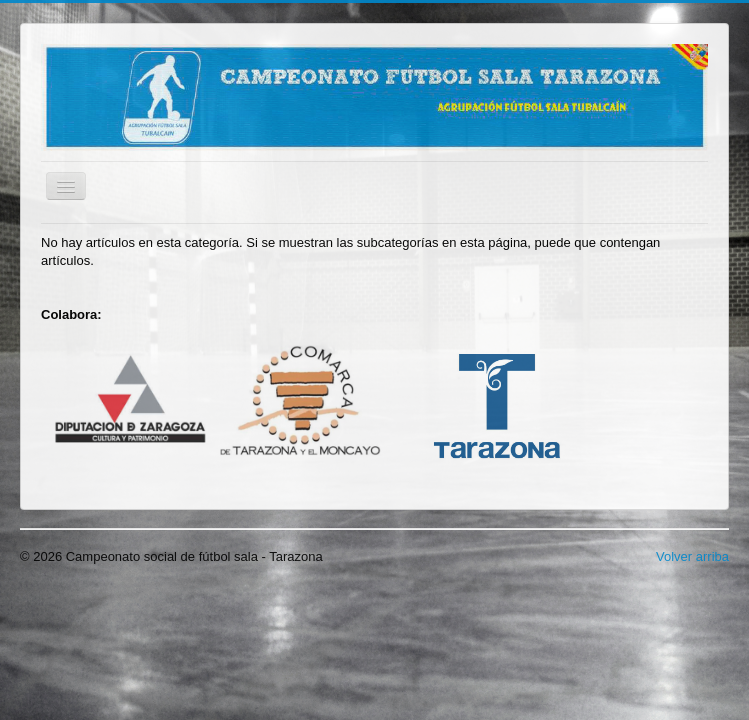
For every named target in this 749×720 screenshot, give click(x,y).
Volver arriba (692, 556)
